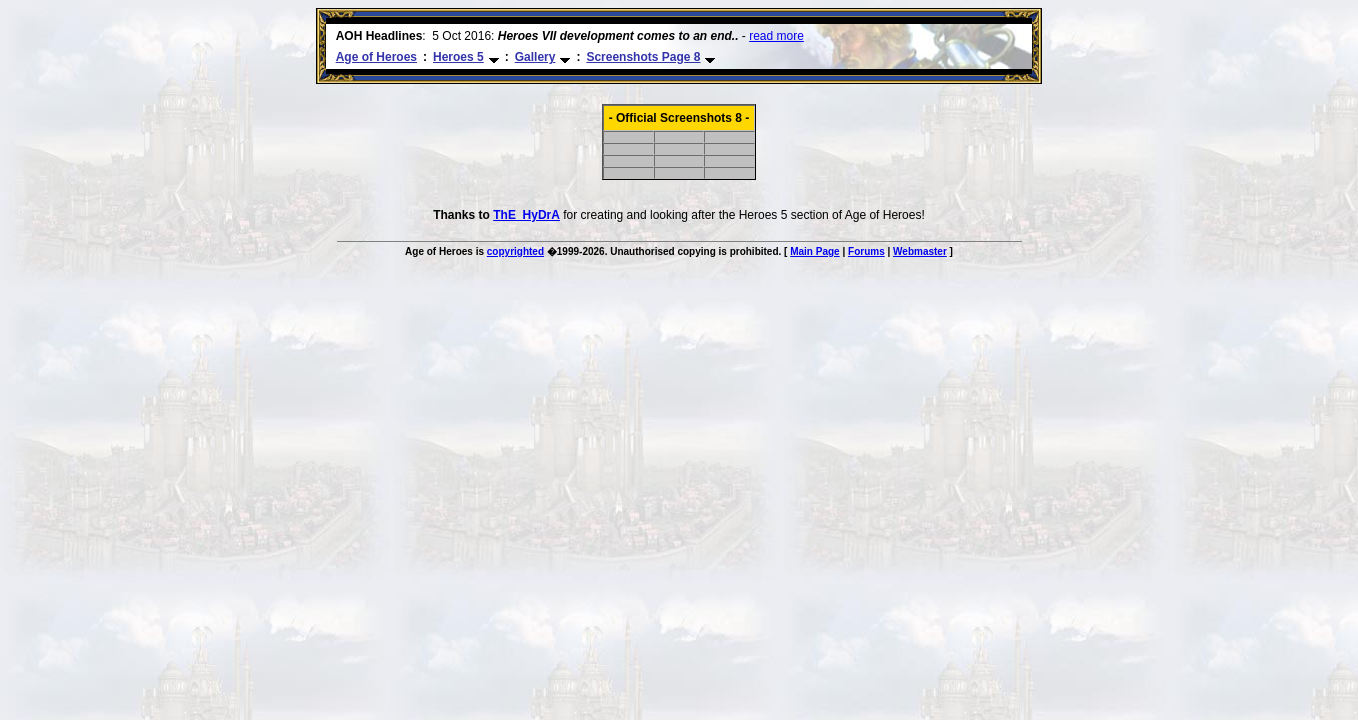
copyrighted (515, 251)
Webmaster (920, 251)
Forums (866, 251)
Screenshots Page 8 (643, 57)
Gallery (535, 57)
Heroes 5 (458, 57)
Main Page (814, 251)
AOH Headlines (379, 36)
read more (776, 36)
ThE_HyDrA (526, 215)
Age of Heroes (376, 57)
